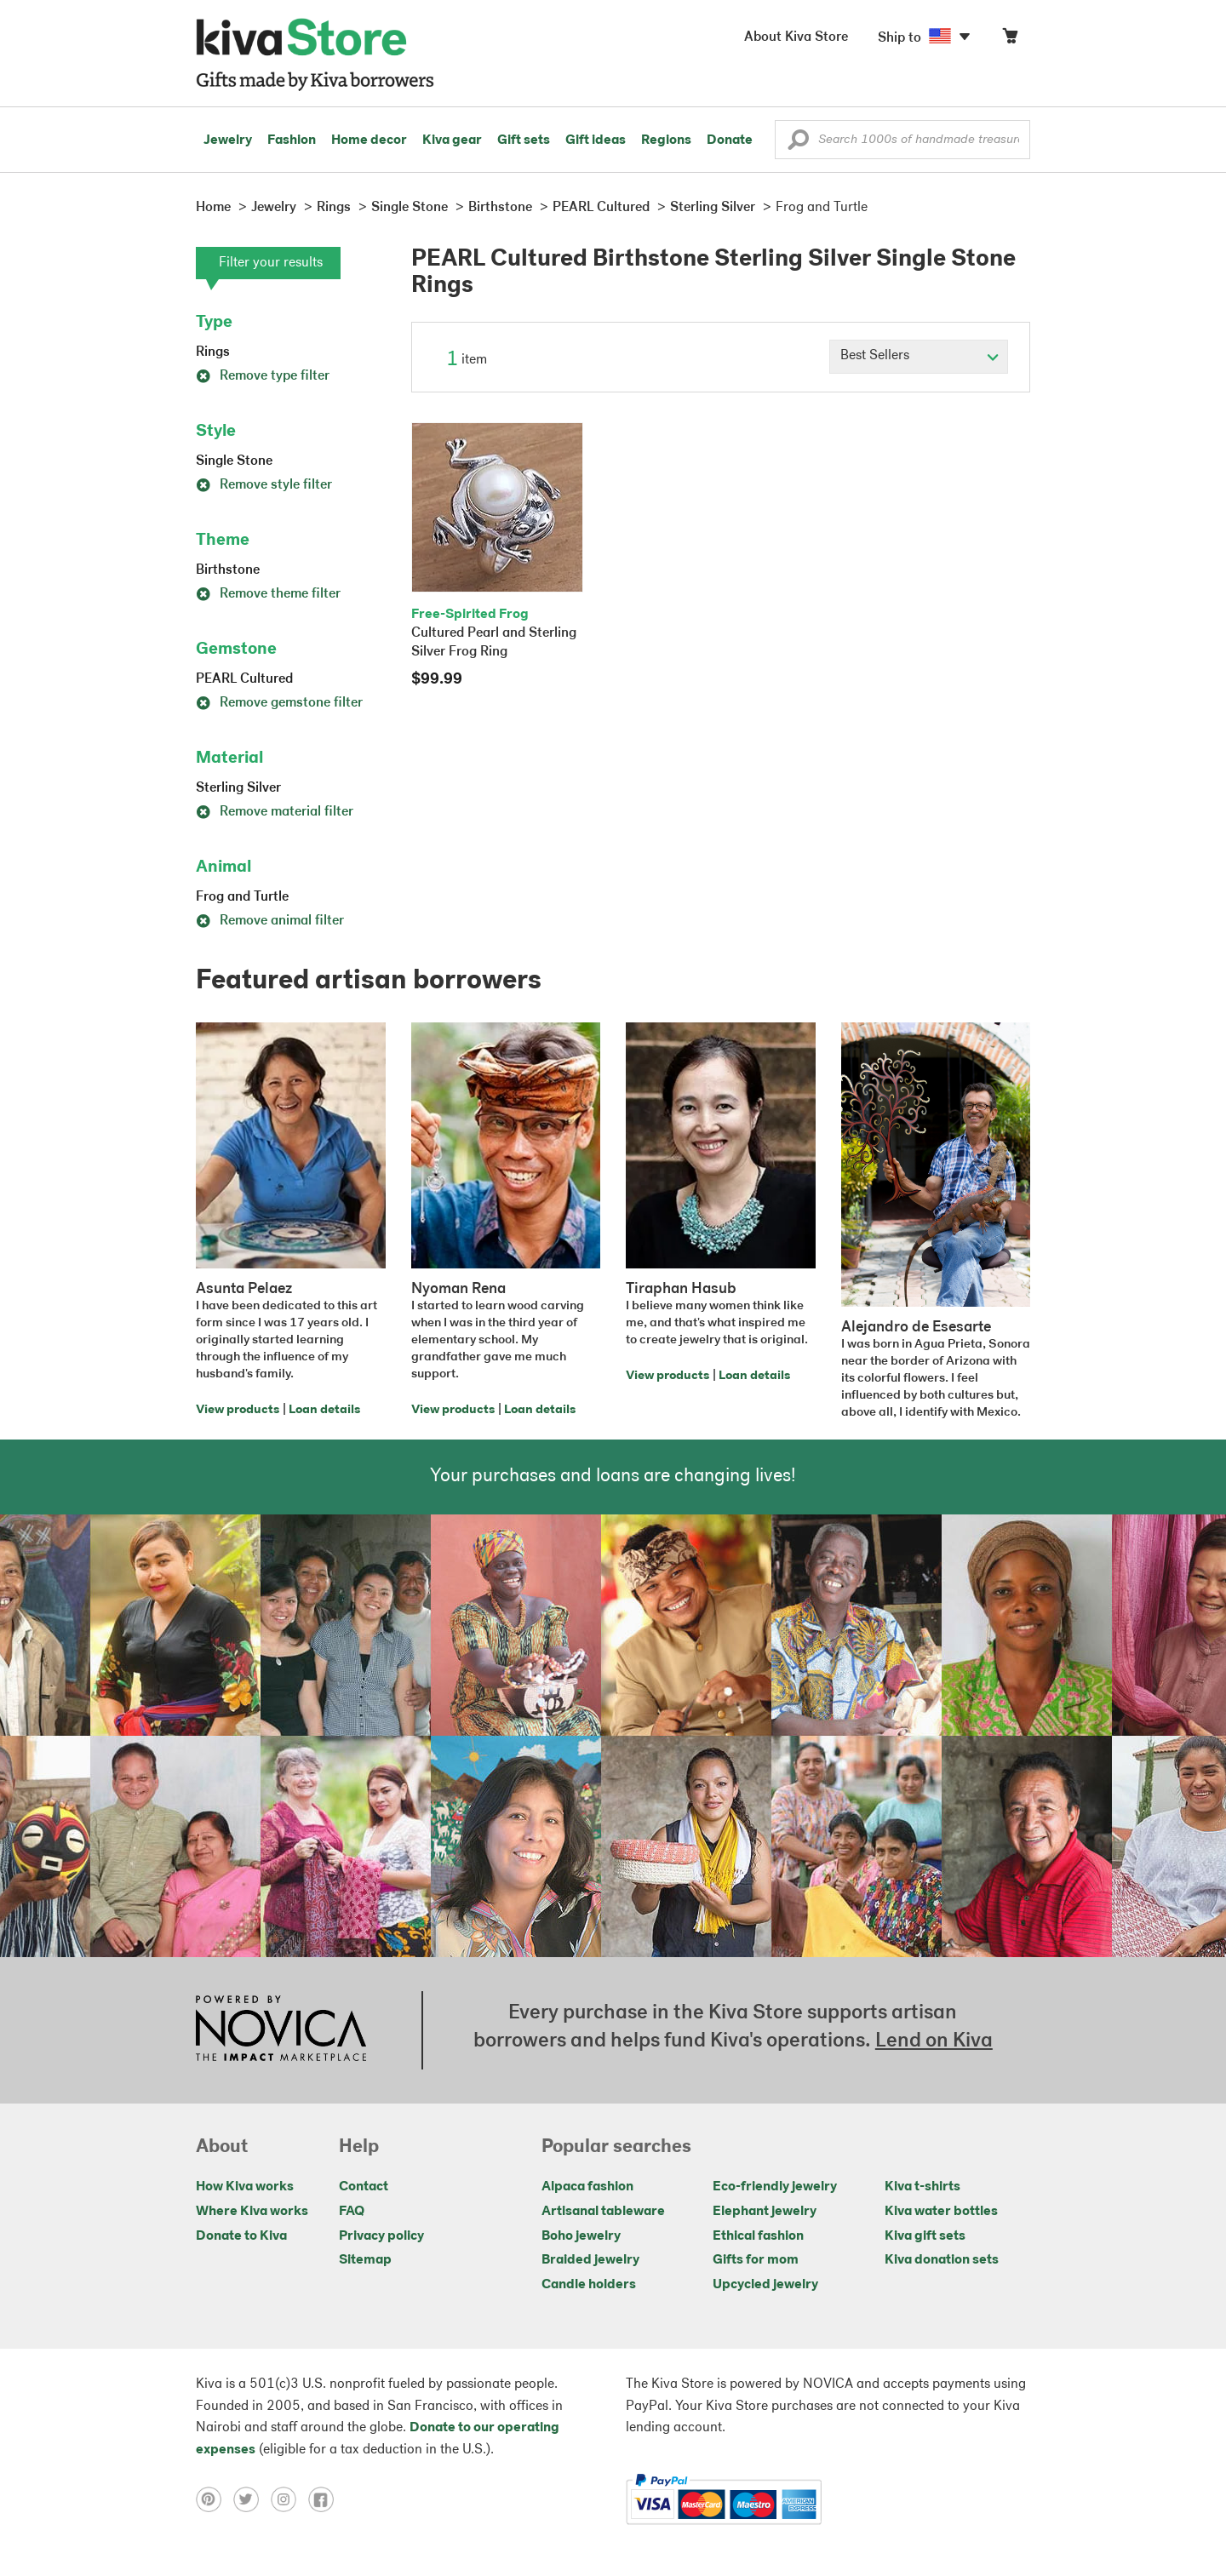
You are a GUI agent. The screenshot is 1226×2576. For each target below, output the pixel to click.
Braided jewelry (590, 2260)
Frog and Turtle (242, 897)
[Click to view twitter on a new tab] (252, 2499)
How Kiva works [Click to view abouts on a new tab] (245, 2187)
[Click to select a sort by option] (918, 357)
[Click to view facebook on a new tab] (325, 2499)
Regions (666, 140)
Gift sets (523, 140)
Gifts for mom (756, 2260)
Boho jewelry (581, 2236)
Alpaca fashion (587, 2187)
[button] (798, 144)
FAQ (351, 2211)
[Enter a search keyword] (902, 139)
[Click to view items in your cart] (1009, 40)
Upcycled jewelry (765, 2285)
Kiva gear (452, 140)
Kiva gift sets (925, 2236)
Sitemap (365, 2260)
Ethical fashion (758, 2236)
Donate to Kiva (241, 2236)
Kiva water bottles (941, 2211)
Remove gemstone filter (279, 703)
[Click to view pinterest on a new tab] (214, 2499)
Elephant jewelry (764, 2211)
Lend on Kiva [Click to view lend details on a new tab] (934, 2041)
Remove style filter (264, 485)
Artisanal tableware (603, 2211)
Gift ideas (595, 140)
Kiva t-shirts (922, 2187)
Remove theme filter (268, 594)
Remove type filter (262, 376)
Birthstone (228, 570)
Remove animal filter (270, 921)
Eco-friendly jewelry (775, 2187)
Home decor (369, 140)
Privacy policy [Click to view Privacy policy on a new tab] (381, 2236)
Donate (730, 140)
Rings (213, 352)
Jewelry (227, 140)
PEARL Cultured (244, 679)
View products (237, 1410)
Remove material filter (274, 812)
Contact (363, 2187)
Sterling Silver (238, 788)
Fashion (291, 140)
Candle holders (588, 2285)
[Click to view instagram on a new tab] (289, 2499)
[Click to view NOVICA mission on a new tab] (281, 2030)
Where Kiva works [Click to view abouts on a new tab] (252, 2211)
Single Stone (234, 461)
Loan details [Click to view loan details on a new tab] (324, 1410)
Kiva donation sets (942, 2260)
